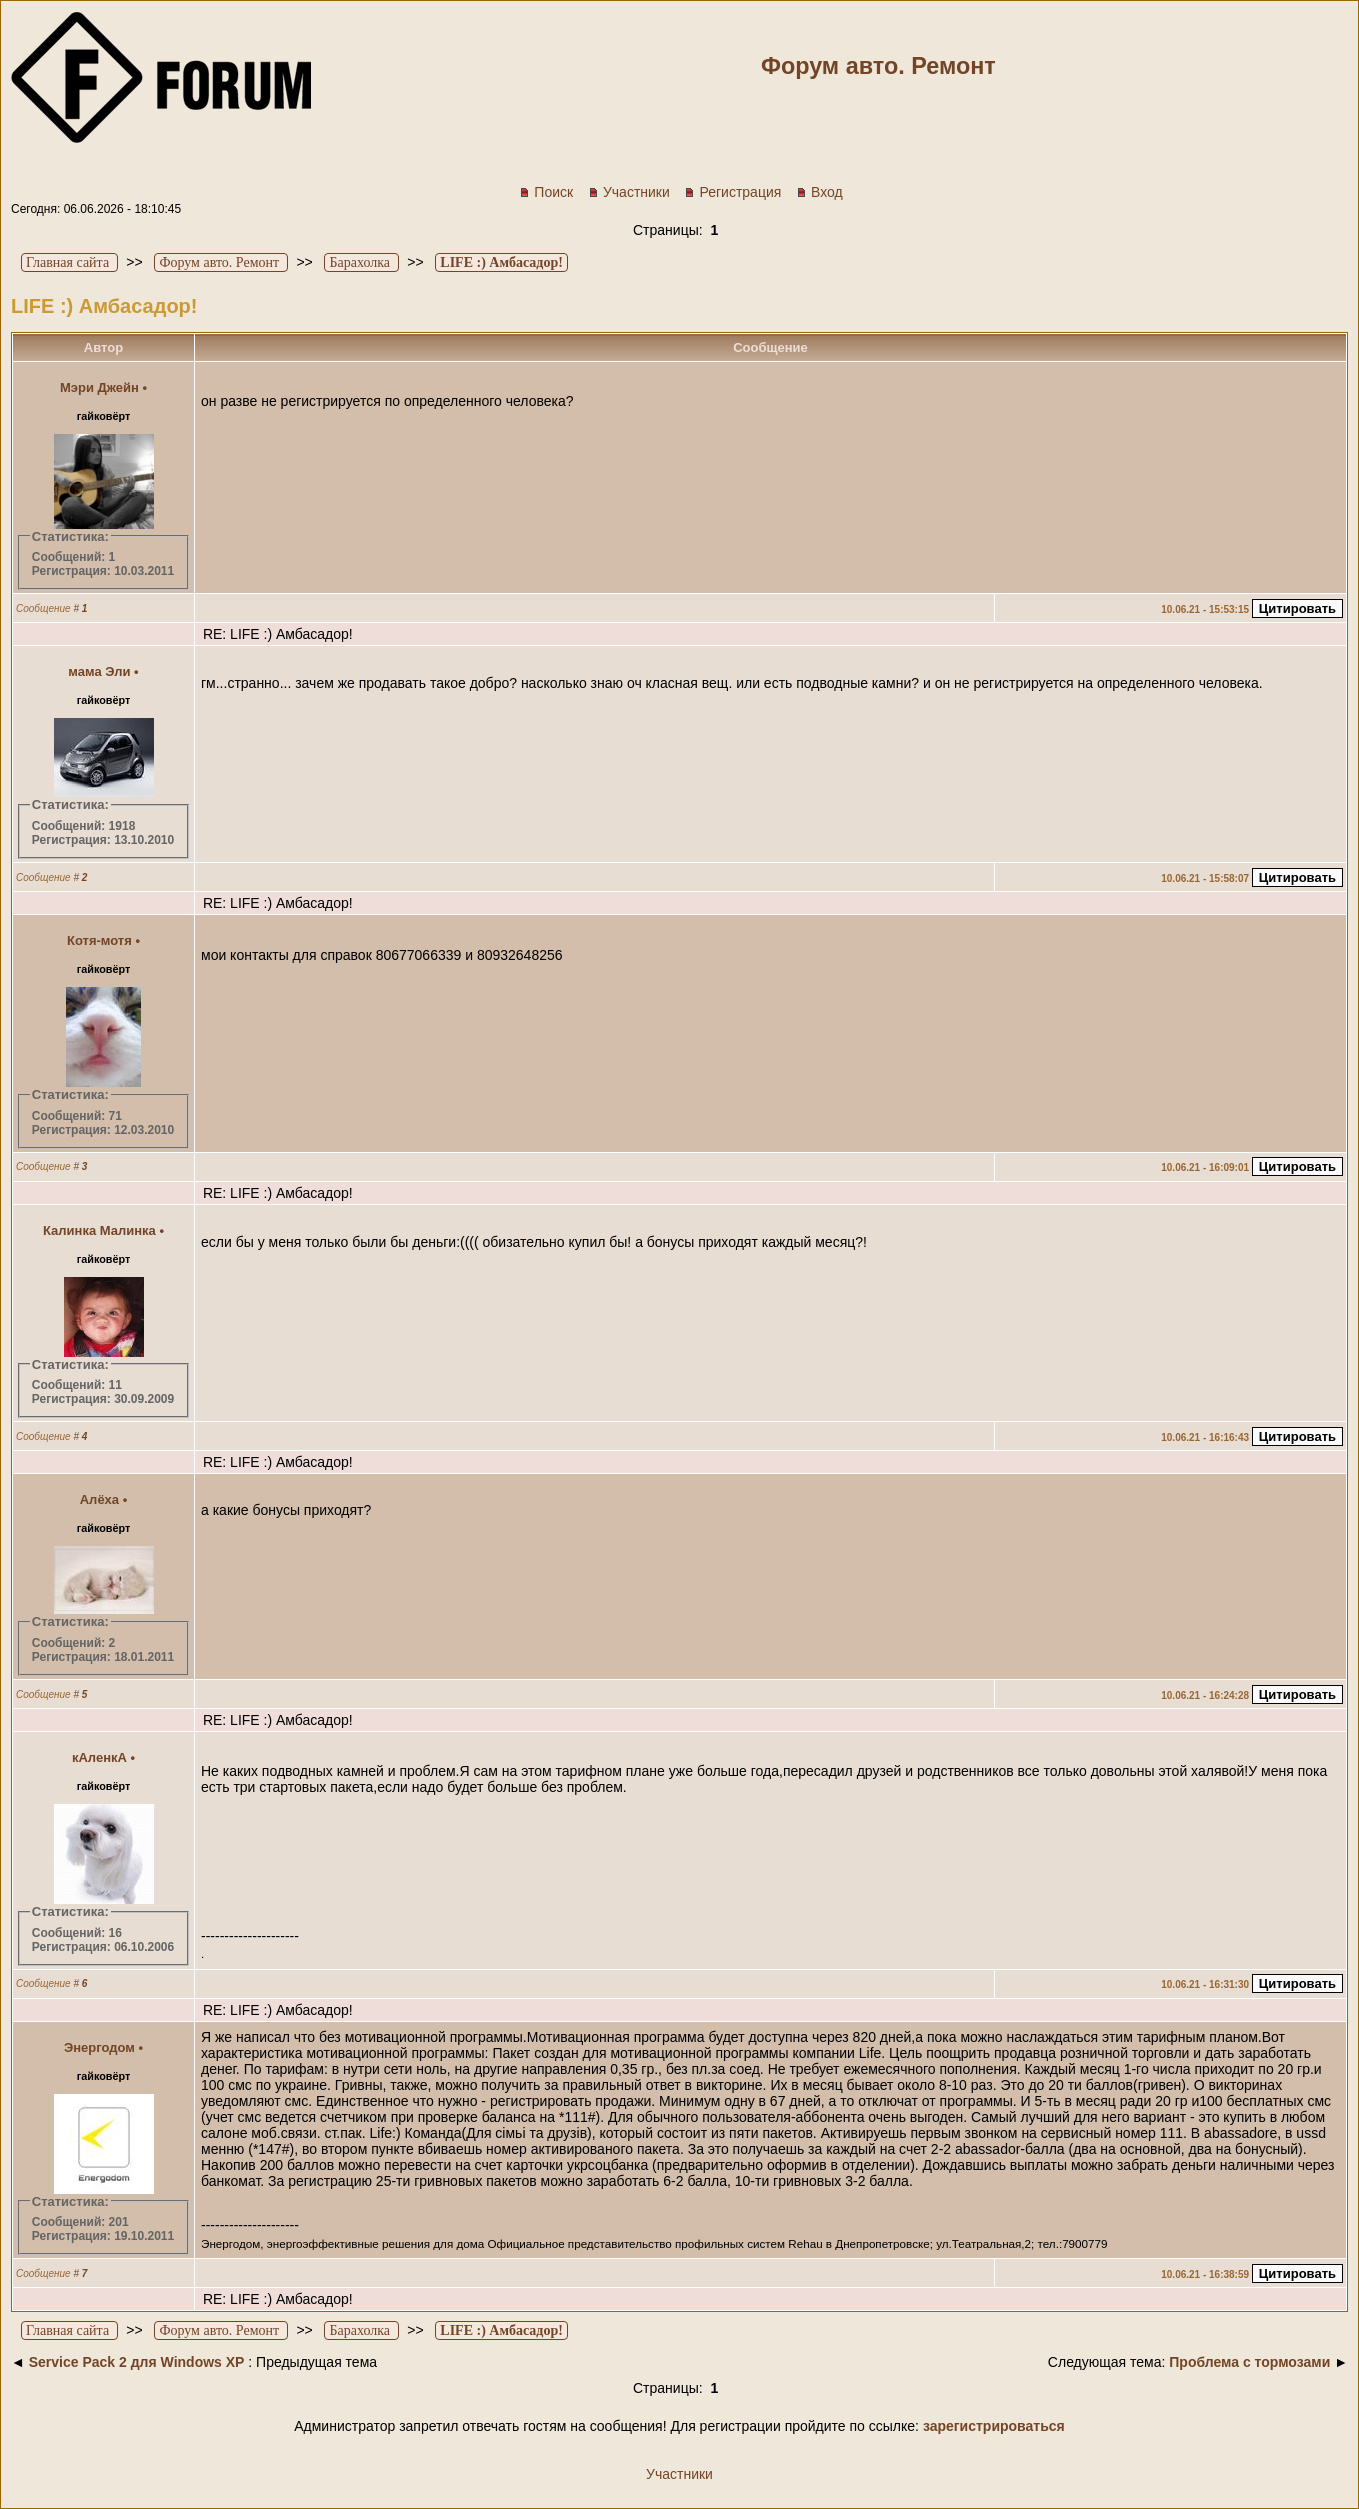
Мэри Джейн (99, 387)
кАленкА (99, 1757)
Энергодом (99, 2047)
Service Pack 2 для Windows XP (137, 2362)
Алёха (99, 1499)
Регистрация (732, 192)
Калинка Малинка (99, 1230)
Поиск (546, 192)
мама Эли (99, 671)
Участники (629, 192)
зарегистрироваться (994, 2426)
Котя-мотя (99, 940)
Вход (819, 192)
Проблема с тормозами (1249, 2362)
